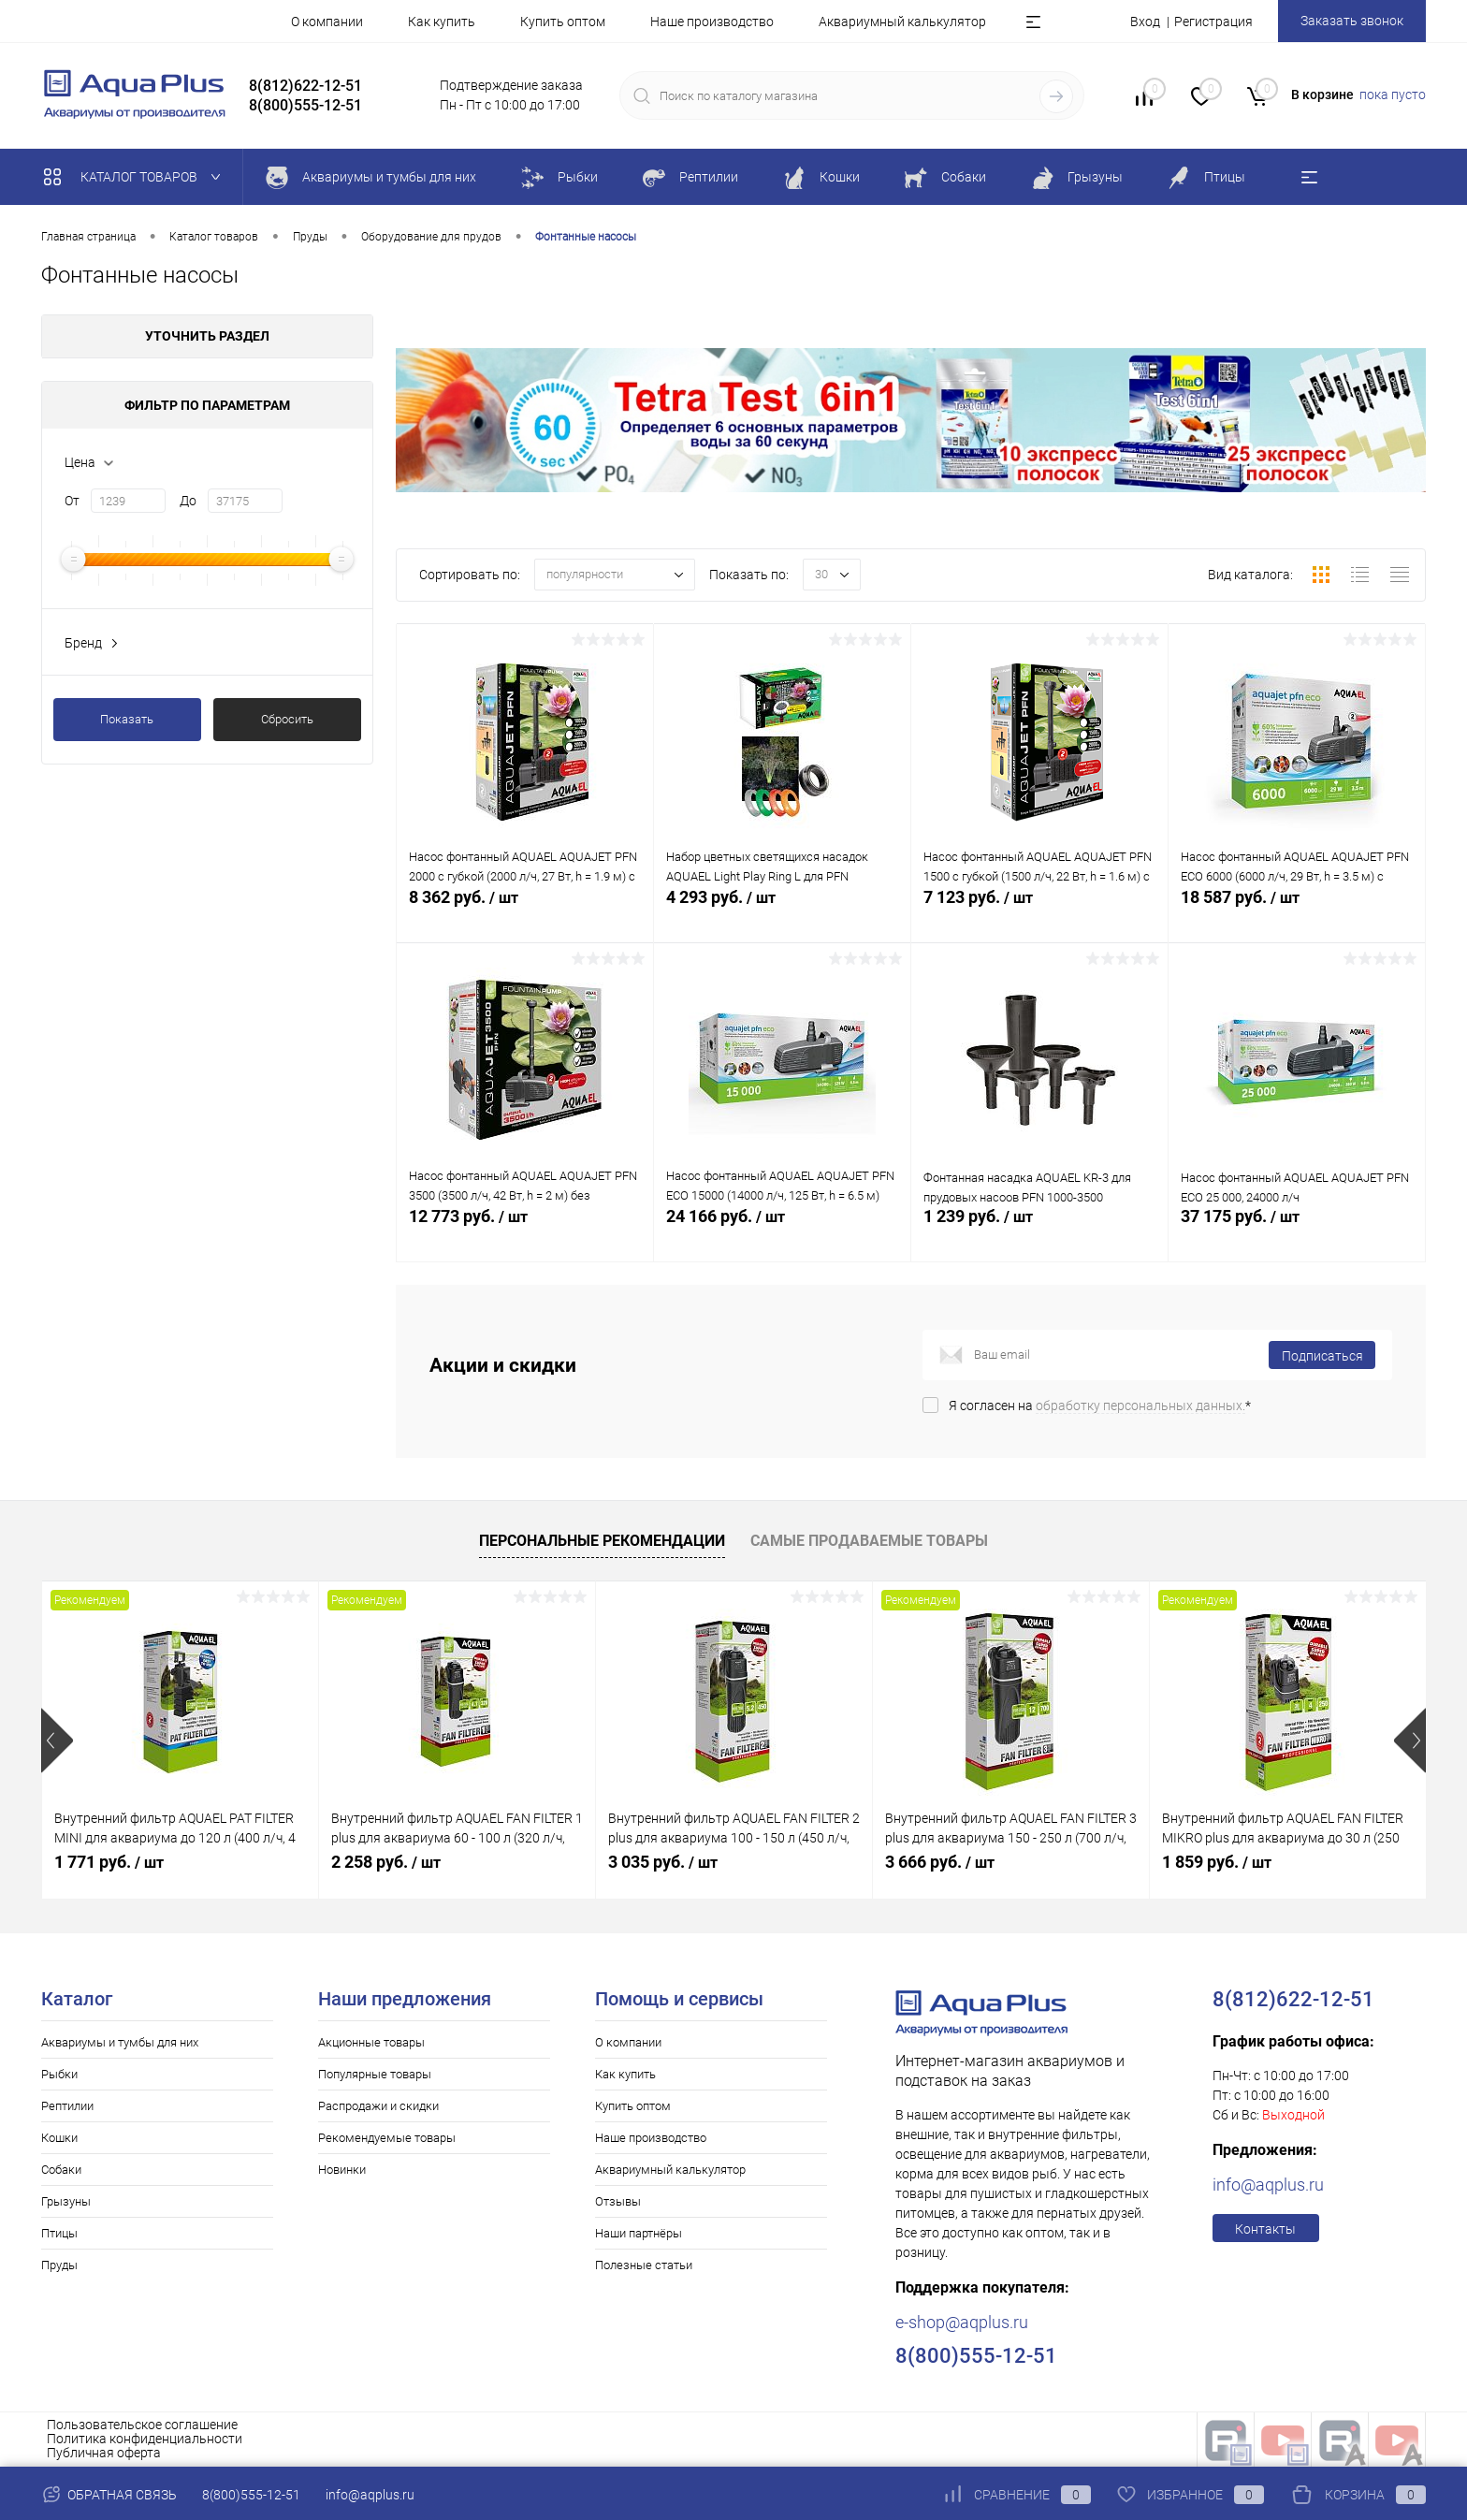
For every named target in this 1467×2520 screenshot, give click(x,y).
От (72, 500)
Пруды (59, 2265)
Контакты (1265, 2228)
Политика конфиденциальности (144, 2438)
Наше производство (712, 21)
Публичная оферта (104, 2452)
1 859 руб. (1216, 1862)
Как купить (441, 21)
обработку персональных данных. (1140, 1405)
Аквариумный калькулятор (902, 21)
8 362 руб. (525, 915)
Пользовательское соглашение (142, 2424)
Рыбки (59, 2074)
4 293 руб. (782, 915)
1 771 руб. (109, 1862)
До (188, 500)
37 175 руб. (1297, 1234)
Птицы (59, 2233)
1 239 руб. (1039, 1234)
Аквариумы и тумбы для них (119, 2042)
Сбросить (287, 719)
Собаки (61, 2170)
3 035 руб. (663, 1862)
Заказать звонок (1351, 20)
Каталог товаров (136, 176)
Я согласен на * (1100, 1405)
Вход (1145, 21)
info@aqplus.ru (1268, 2184)
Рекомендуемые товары (387, 2138)
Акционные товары (371, 2042)
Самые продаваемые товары (869, 1541)
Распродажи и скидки (378, 2106)
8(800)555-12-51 (251, 2494)
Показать (126, 719)
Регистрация (1213, 21)
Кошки (59, 2138)
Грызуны (66, 2201)
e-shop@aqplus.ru (961, 2322)
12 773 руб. (525, 1234)
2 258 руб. (386, 1862)
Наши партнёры (638, 2233)
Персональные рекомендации (602, 1541)
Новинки (342, 2170)
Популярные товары (374, 2074)
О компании (327, 21)
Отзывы (618, 2201)
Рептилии (67, 2106)
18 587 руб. (1297, 915)
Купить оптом (562, 21)
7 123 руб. (1039, 915)
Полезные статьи (643, 2265)
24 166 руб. (782, 1234)
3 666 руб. (940, 1862)
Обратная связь (109, 2494)
